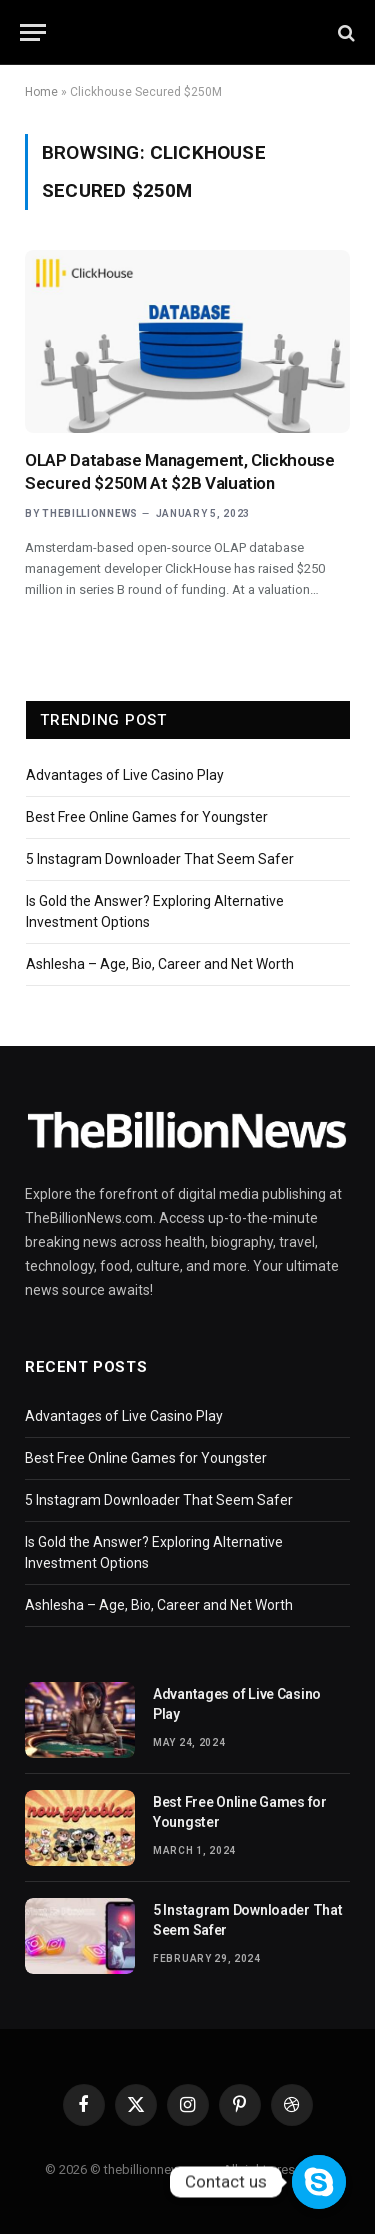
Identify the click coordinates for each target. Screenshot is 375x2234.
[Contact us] (319, 2182)
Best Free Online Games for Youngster (147, 817)
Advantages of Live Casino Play (125, 775)
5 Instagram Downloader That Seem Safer (160, 859)
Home (41, 92)
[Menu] (33, 32)
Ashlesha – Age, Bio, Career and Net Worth (160, 964)
